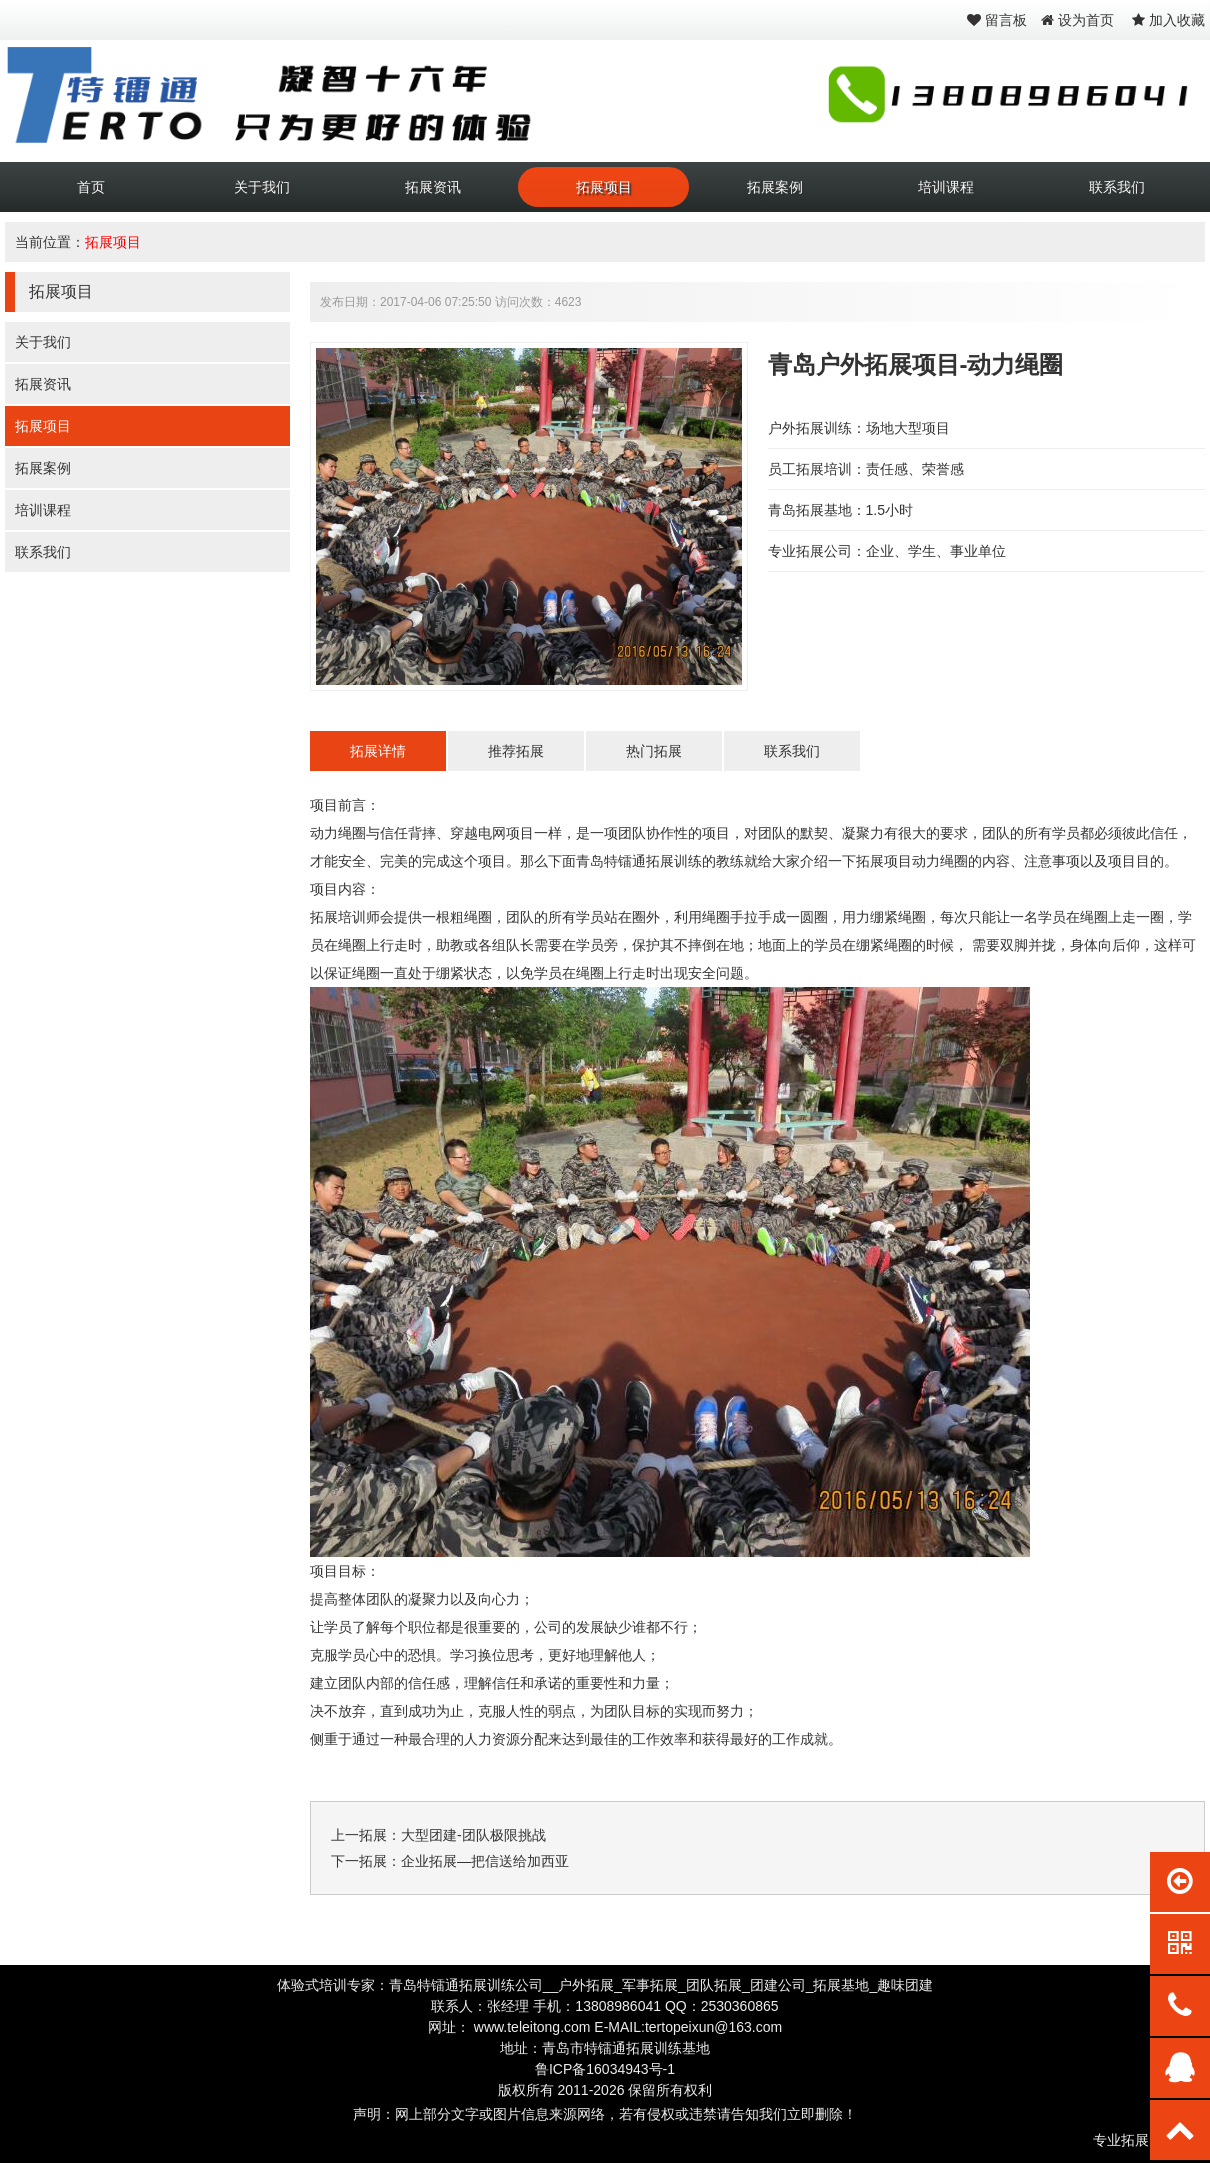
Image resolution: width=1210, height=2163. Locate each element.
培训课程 (946, 187)
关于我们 (262, 187)
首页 (91, 187)
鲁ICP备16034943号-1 (605, 2069)
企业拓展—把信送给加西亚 (485, 1861)
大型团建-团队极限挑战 (473, 1835)
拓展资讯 (433, 187)
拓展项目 (604, 187)
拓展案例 (775, 187)
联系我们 (1117, 187)
